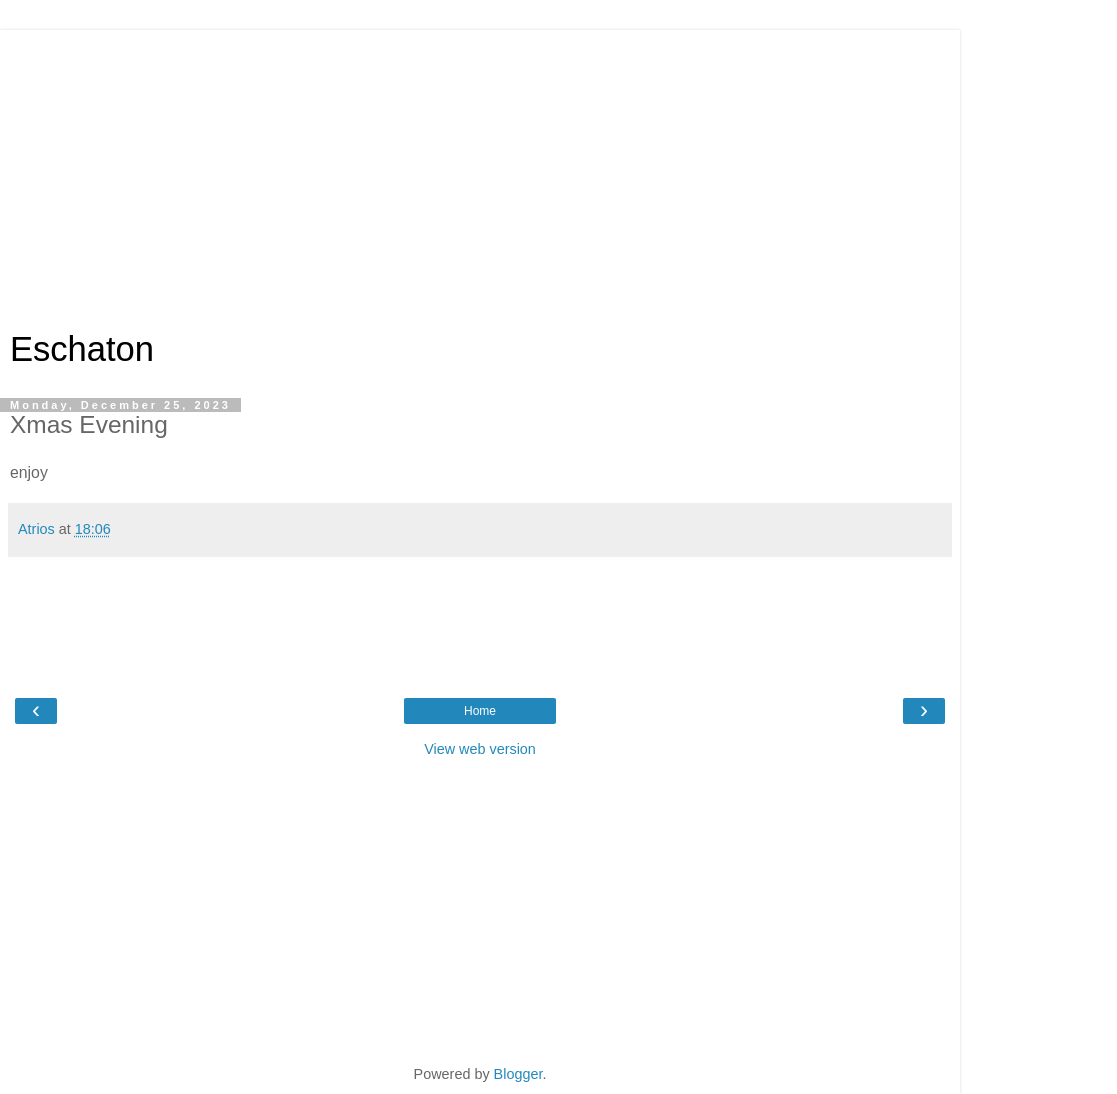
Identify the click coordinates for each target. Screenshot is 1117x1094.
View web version (480, 749)
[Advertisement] (480, 170)
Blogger (518, 1074)
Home (480, 711)
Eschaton (82, 349)
